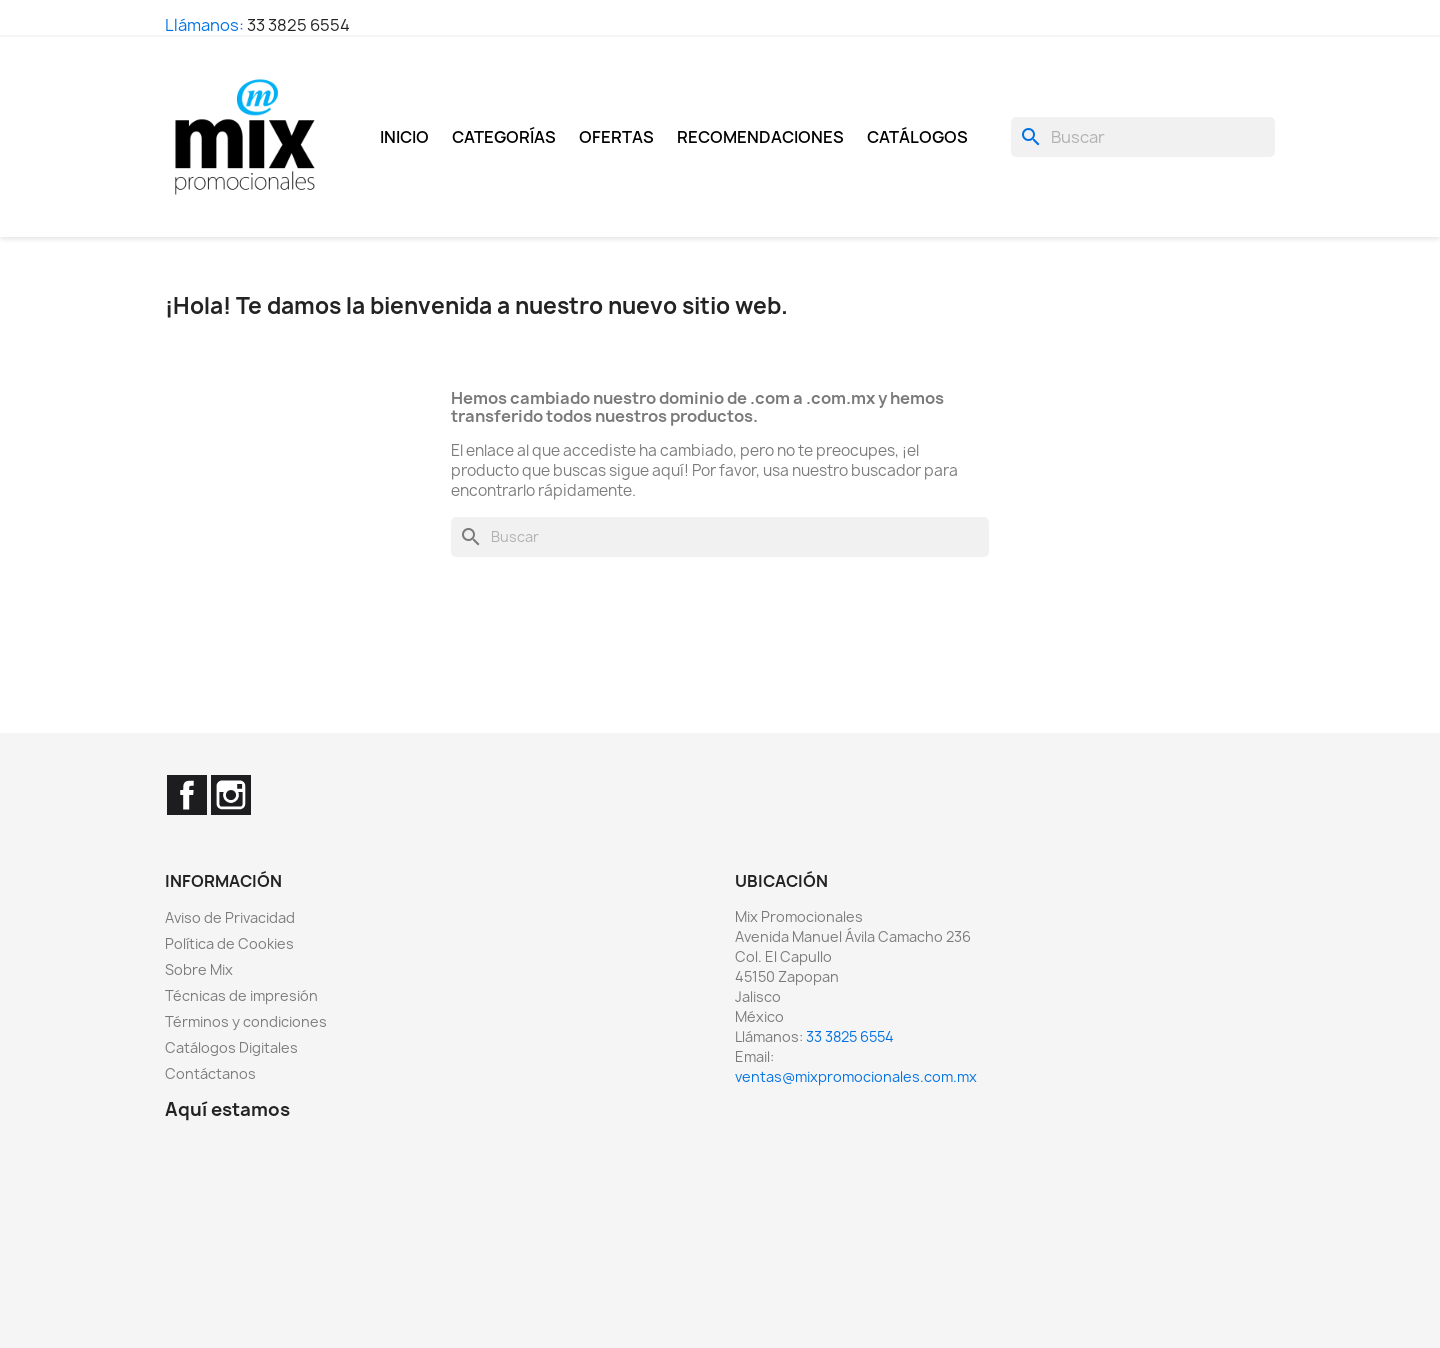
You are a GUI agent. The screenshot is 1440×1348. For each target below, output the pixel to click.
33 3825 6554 (298, 25)
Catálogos (917, 137)
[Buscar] (1143, 137)
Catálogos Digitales (231, 1047)
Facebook (187, 795)
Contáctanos (210, 1073)
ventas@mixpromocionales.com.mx (856, 1076)
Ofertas (616, 137)
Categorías (504, 137)
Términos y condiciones (246, 1021)
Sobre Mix (199, 969)
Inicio (404, 137)
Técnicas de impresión (241, 995)
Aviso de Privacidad (230, 917)
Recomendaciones (760, 137)
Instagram (231, 795)
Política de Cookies (229, 943)
